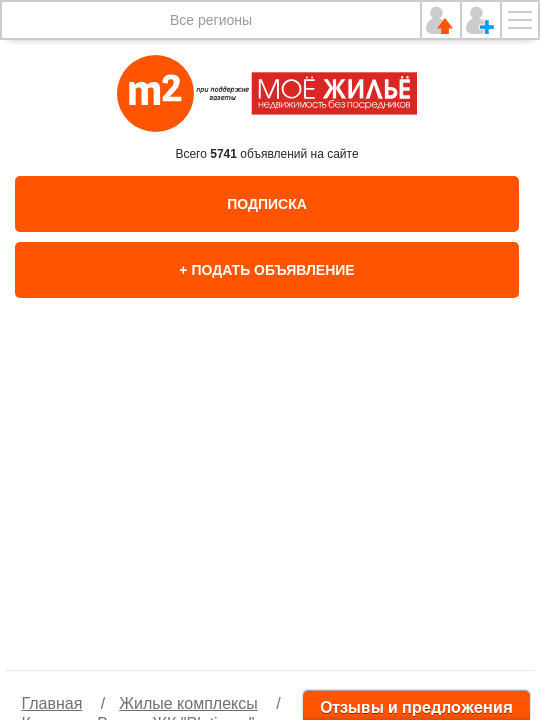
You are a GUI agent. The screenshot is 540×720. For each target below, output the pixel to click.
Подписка (267, 204)
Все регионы (211, 20)
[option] (270, 505)
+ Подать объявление (266, 270)
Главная (51, 703)
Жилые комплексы (188, 703)
